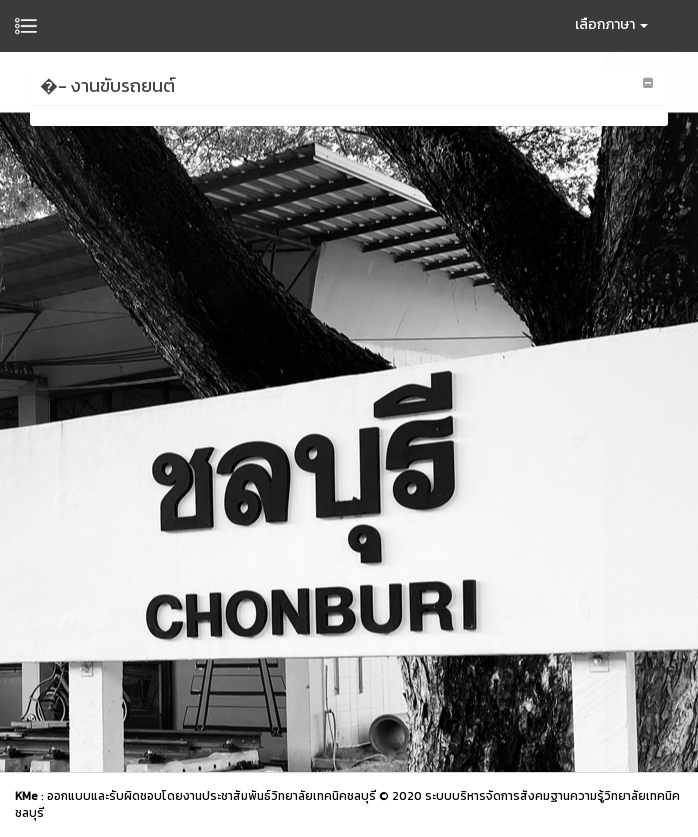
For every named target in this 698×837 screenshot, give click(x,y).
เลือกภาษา (611, 24)
